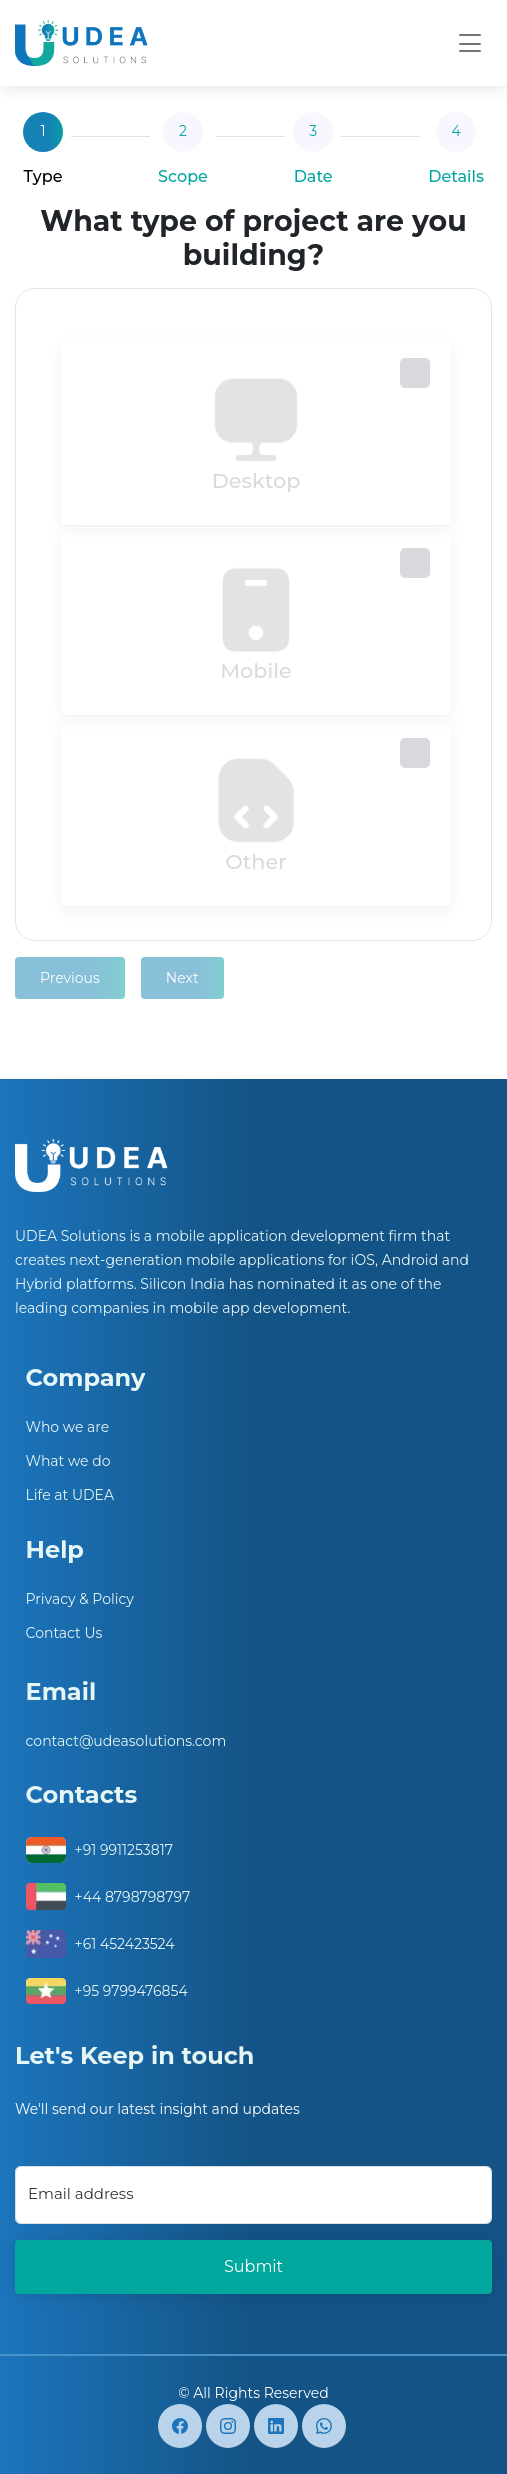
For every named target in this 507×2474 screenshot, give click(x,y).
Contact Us (64, 1633)
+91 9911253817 (124, 1850)
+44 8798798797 (133, 1897)
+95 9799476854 (131, 1991)
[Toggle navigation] (470, 43)
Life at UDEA (70, 1495)
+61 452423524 (125, 1944)
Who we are (68, 1427)
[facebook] (180, 2426)
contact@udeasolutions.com (126, 1741)
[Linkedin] (276, 2426)
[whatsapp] (324, 2426)
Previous (70, 978)
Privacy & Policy (80, 1599)
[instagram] (228, 2426)
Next (182, 978)
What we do (68, 1461)
